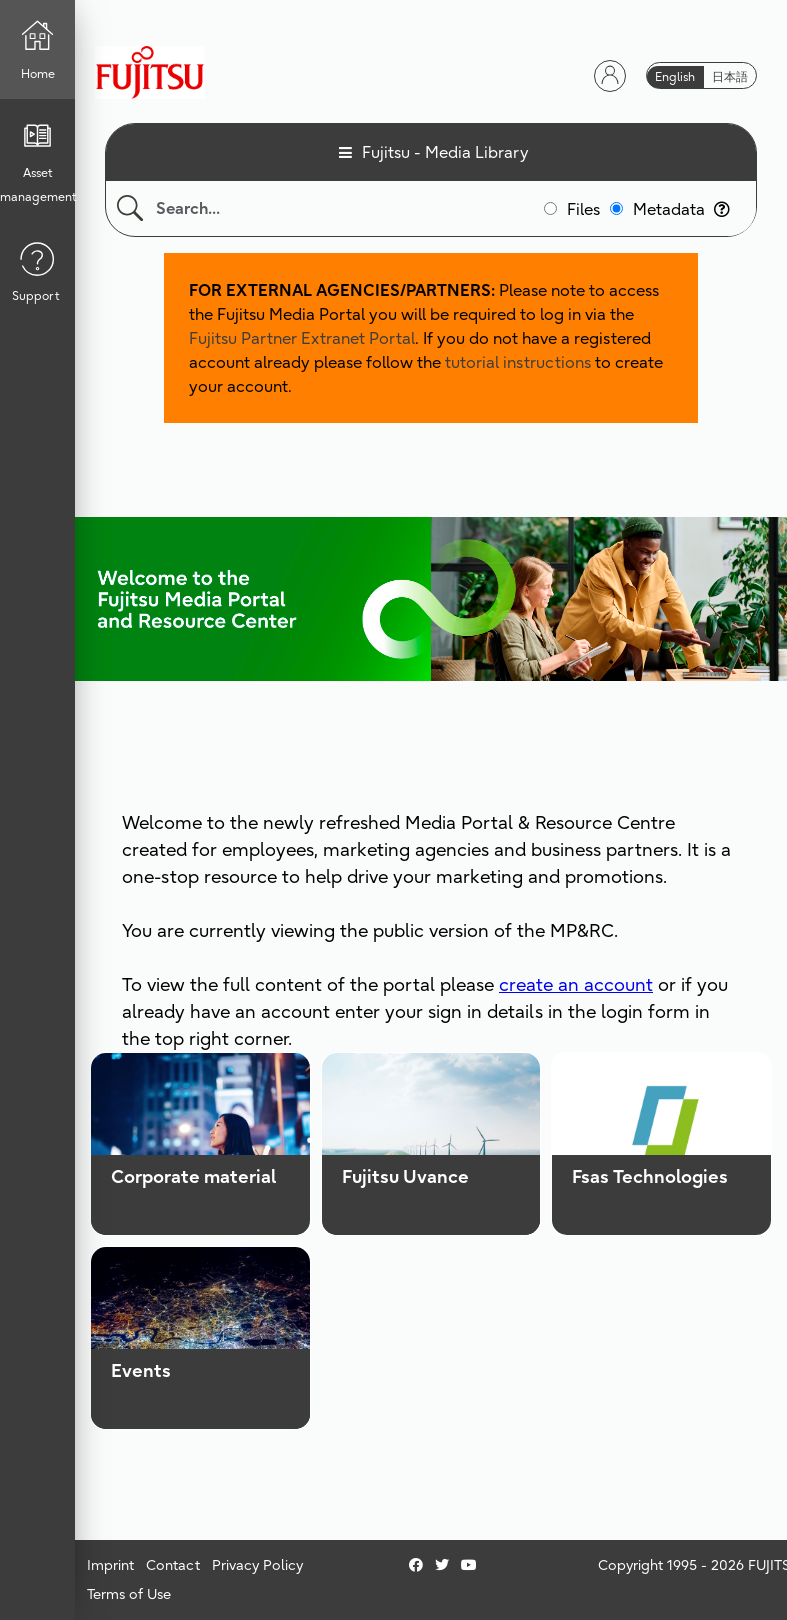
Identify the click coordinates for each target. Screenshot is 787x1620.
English (675, 76)
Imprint (110, 1565)
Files (583, 209)
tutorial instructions (518, 362)
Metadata (681, 209)
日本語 (730, 76)
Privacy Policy (257, 1565)
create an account (576, 984)
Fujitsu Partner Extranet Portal (302, 338)
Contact (173, 1565)
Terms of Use (129, 1594)
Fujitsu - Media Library (445, 152)
